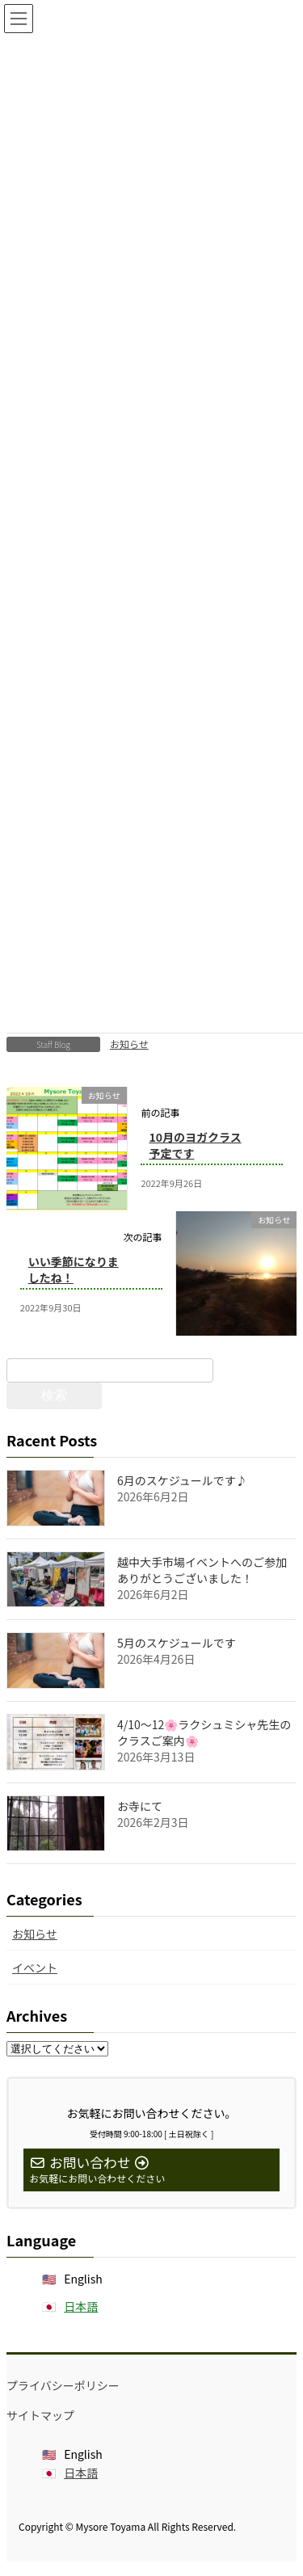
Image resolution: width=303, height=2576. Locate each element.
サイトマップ (40, 2415)
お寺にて (139, 1806)
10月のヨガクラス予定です (195, 1145)
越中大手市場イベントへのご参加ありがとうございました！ (202, 1570)
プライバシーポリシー (63, 2385)
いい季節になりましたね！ (73, 1269)
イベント (34, 1967)
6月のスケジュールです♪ (182, 1480)
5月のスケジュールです (176, 1643)
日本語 (81, 2306)
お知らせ (129, 1043)
